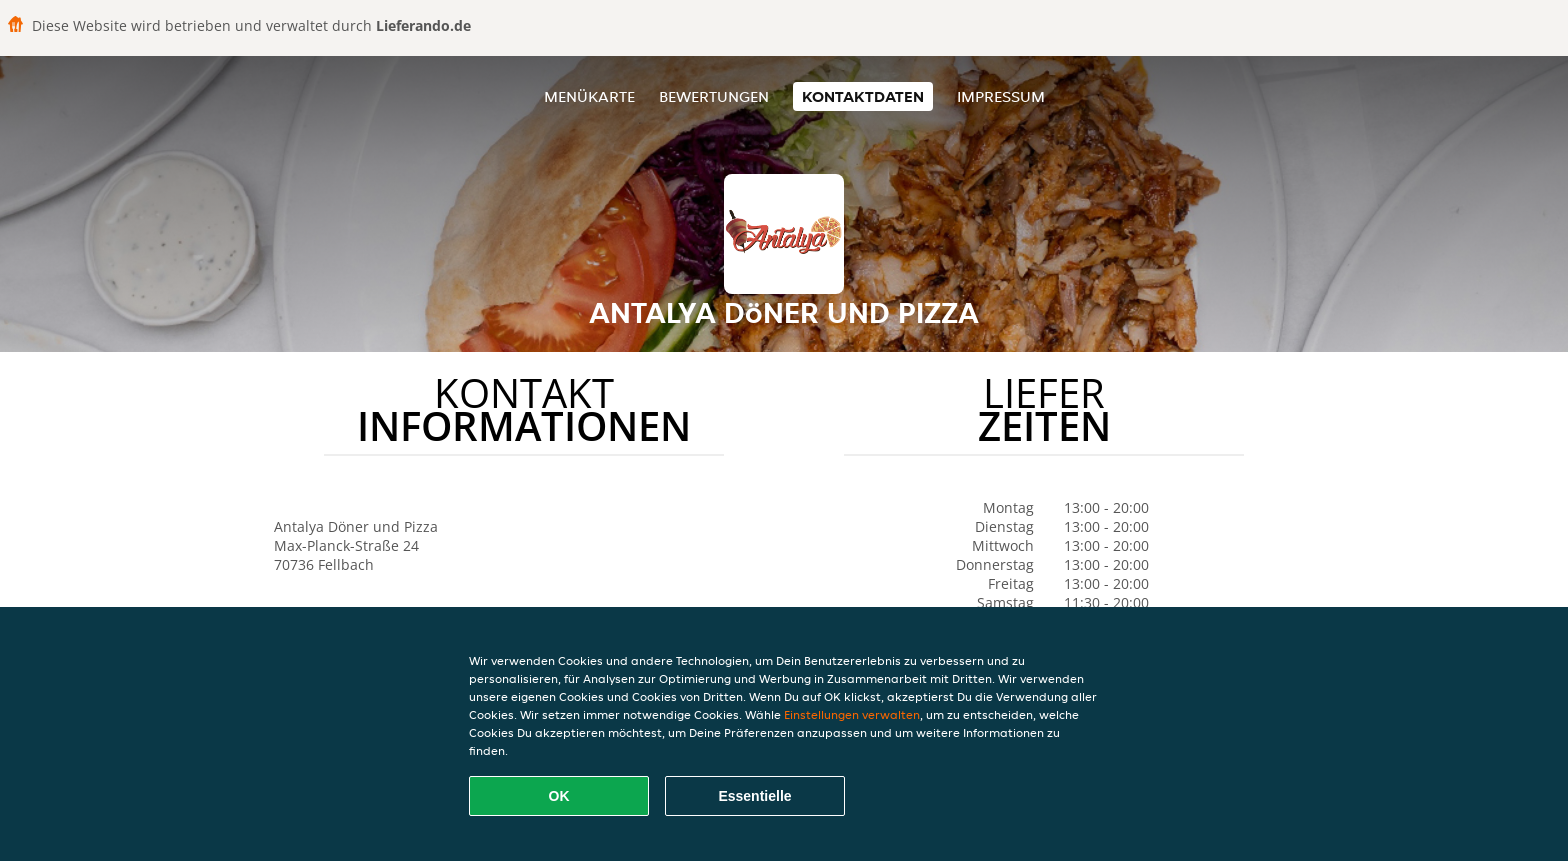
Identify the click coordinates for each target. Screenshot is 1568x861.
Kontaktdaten (863, 96)
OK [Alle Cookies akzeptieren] (559, 796)
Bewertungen (714, 96)
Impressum (1001, 96)
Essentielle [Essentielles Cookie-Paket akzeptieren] (754, 796)
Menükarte (589, 96)
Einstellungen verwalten (852, 714)
